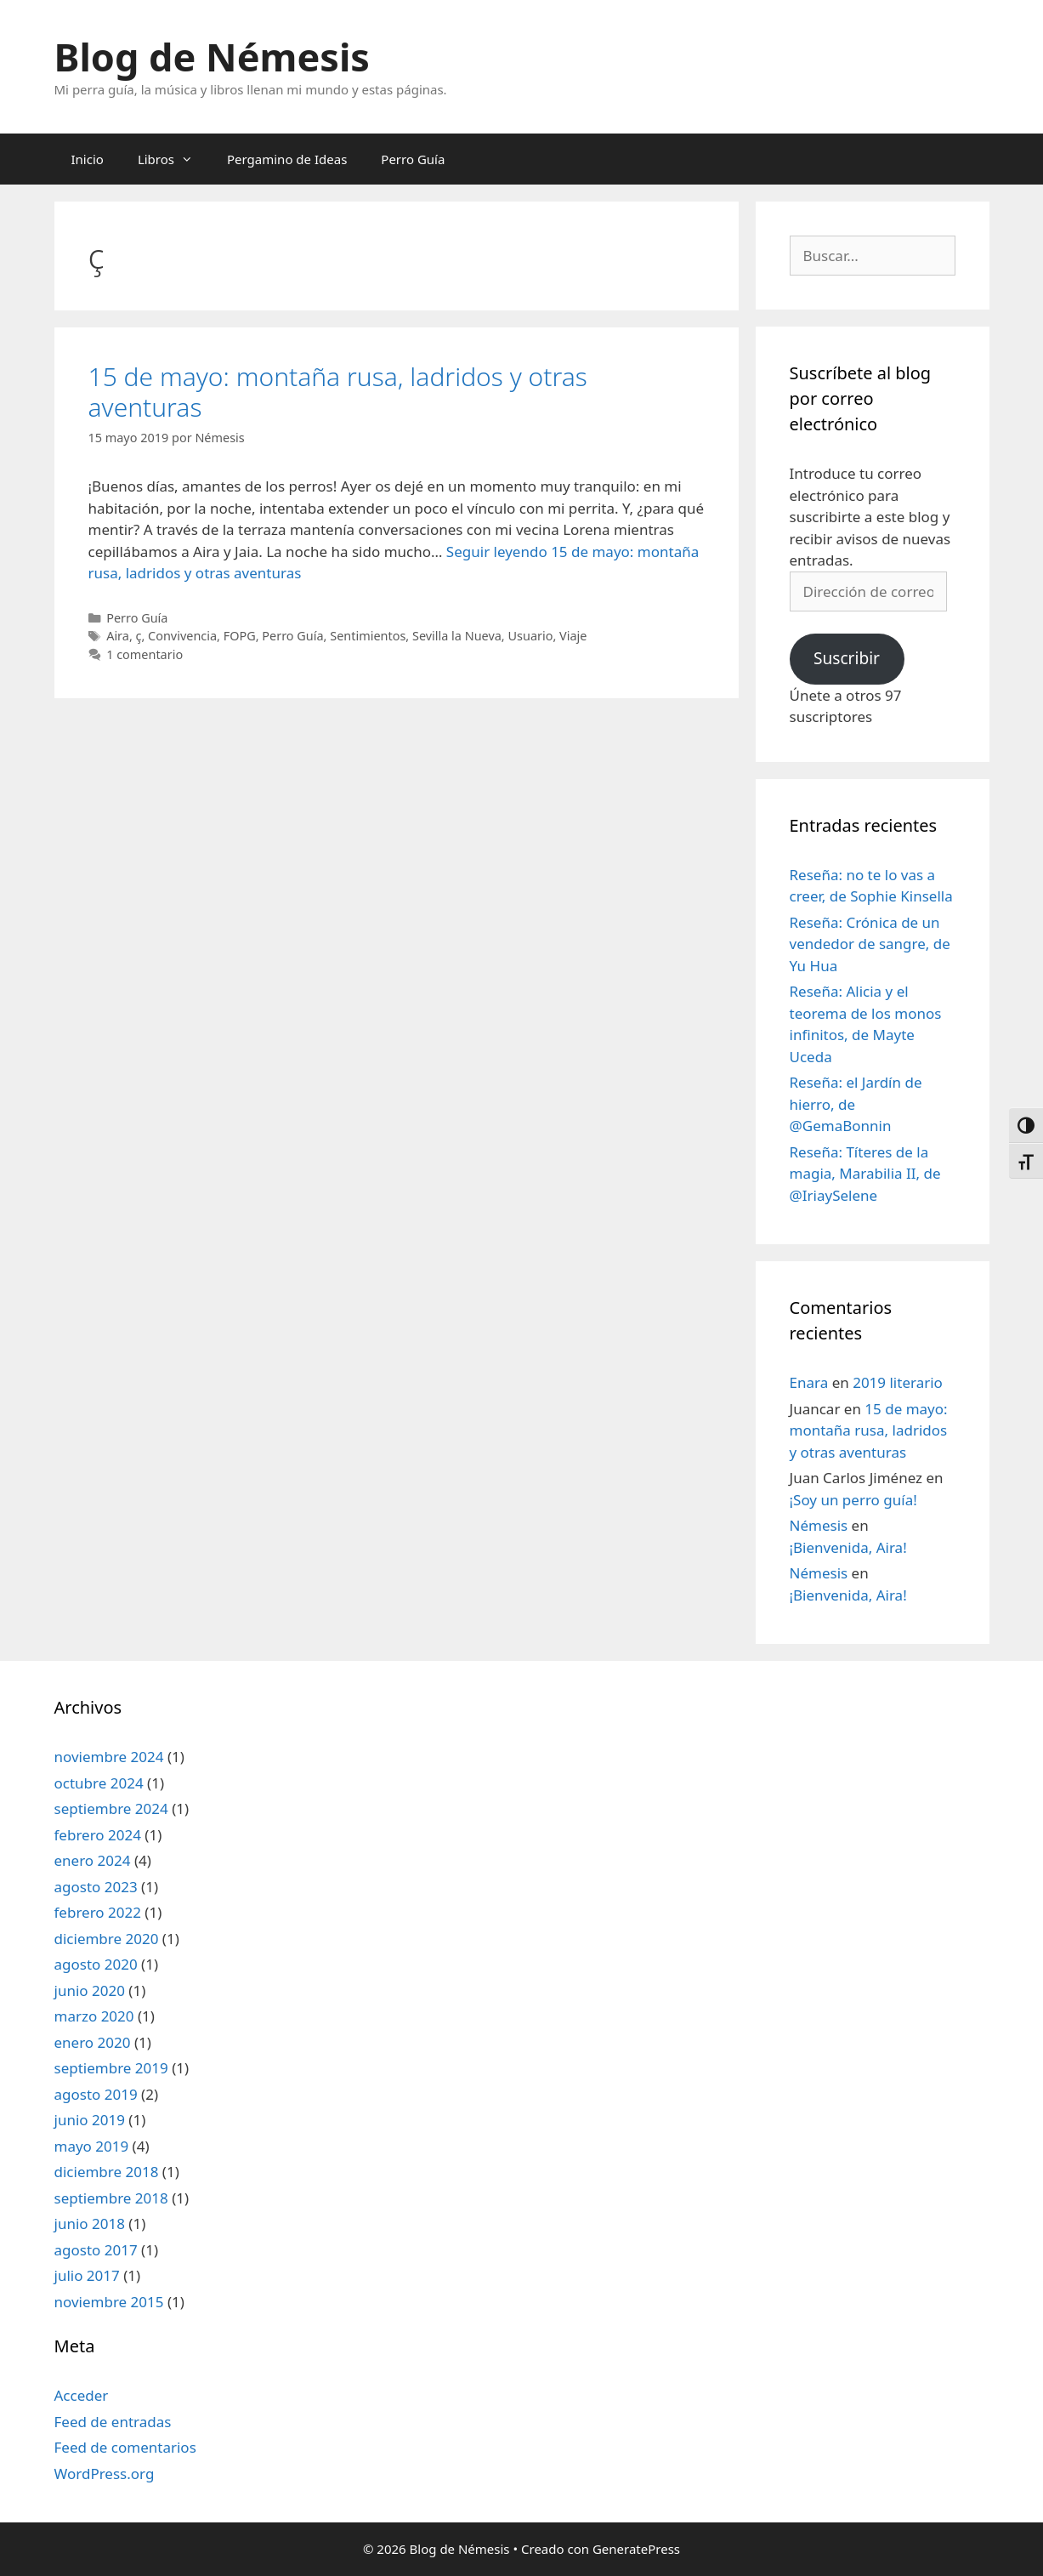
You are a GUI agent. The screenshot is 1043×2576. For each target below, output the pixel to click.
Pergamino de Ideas (287, 159)
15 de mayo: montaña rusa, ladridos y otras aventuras (337, 391)
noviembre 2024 (109, 1756)
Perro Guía (413, 159)
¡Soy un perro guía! (853, 1500)
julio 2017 (87, 2275)
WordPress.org (104, 2473)
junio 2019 (89, 2120)
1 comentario (144, 654)
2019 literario (898, 1382)
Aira (117, 636)
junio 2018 (89, 2223)
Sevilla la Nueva (457, 636)
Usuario (530, 636)
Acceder (81, 2395)
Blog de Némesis (212, 56)
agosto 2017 (96, 2250)
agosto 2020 (96, 1964)
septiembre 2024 (111, 1808)
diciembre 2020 (106, 1938)
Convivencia (182, 636)
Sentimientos (367, 636)
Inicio (87, 159)
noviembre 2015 (109, 2302)
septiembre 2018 (111, 2198)
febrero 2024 (97, 1835)
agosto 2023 (96, 1886)
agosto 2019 (96, 2094)
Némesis (819, 1525)
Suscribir (846, 658)
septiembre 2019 (111, 2068)
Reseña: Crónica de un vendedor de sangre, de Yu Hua (870, 944)
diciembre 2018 (106, 2171)
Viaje (573, 636)
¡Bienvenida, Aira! (848, 1547)
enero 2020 (92, 2042)
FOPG (240, 636)
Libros (174, 159)
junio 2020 (89, 1990)
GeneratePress (636, 2548)
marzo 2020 (94, 2016)
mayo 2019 (91, 2146)
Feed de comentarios (125, 2447)
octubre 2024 (99, 1783)
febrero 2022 (97, 1912)
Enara (809, 1382)
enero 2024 (92, 1860)
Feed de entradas (113, 2421)
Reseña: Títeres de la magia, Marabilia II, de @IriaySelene (865, 1173)
